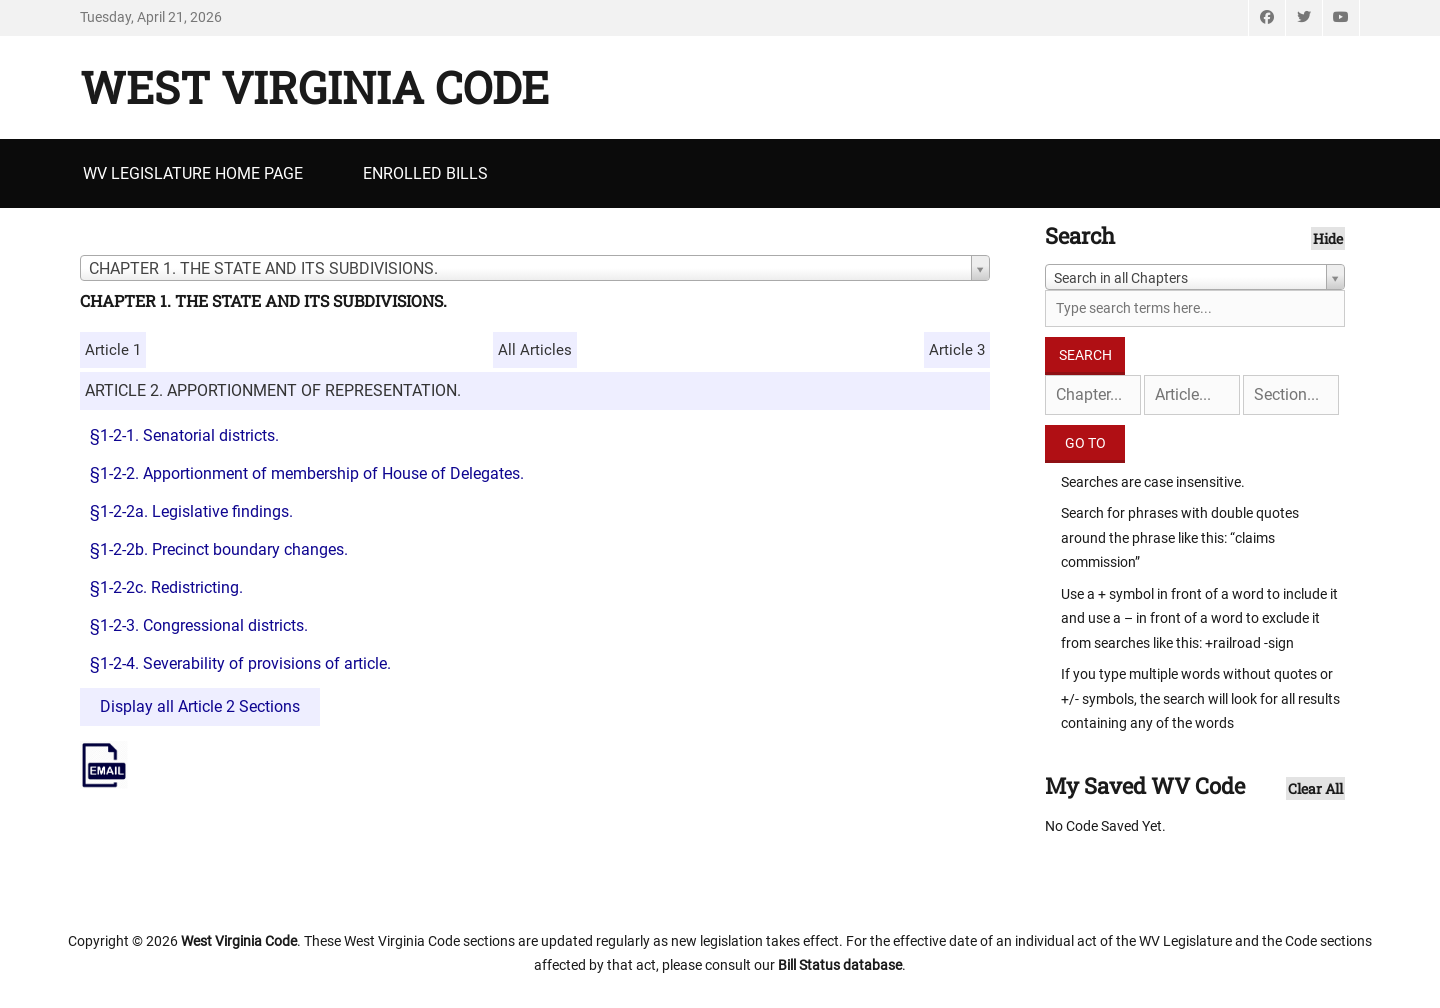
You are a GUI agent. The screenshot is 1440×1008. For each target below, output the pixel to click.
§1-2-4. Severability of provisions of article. (240, 663)
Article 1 (113, 350)
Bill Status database (840, 965)
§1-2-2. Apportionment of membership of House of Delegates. (307, 473)
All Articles (535, 350)
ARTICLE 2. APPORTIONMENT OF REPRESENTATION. (273, 390)
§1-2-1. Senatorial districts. (184, 435)
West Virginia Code (314, 87)
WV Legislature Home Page (193, 173)
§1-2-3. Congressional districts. (199, 625)
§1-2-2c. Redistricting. (166, 587)
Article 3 (957, 350)
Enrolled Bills (425, 173)
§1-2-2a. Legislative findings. (191, 511)
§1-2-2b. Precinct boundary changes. (219, 549)
